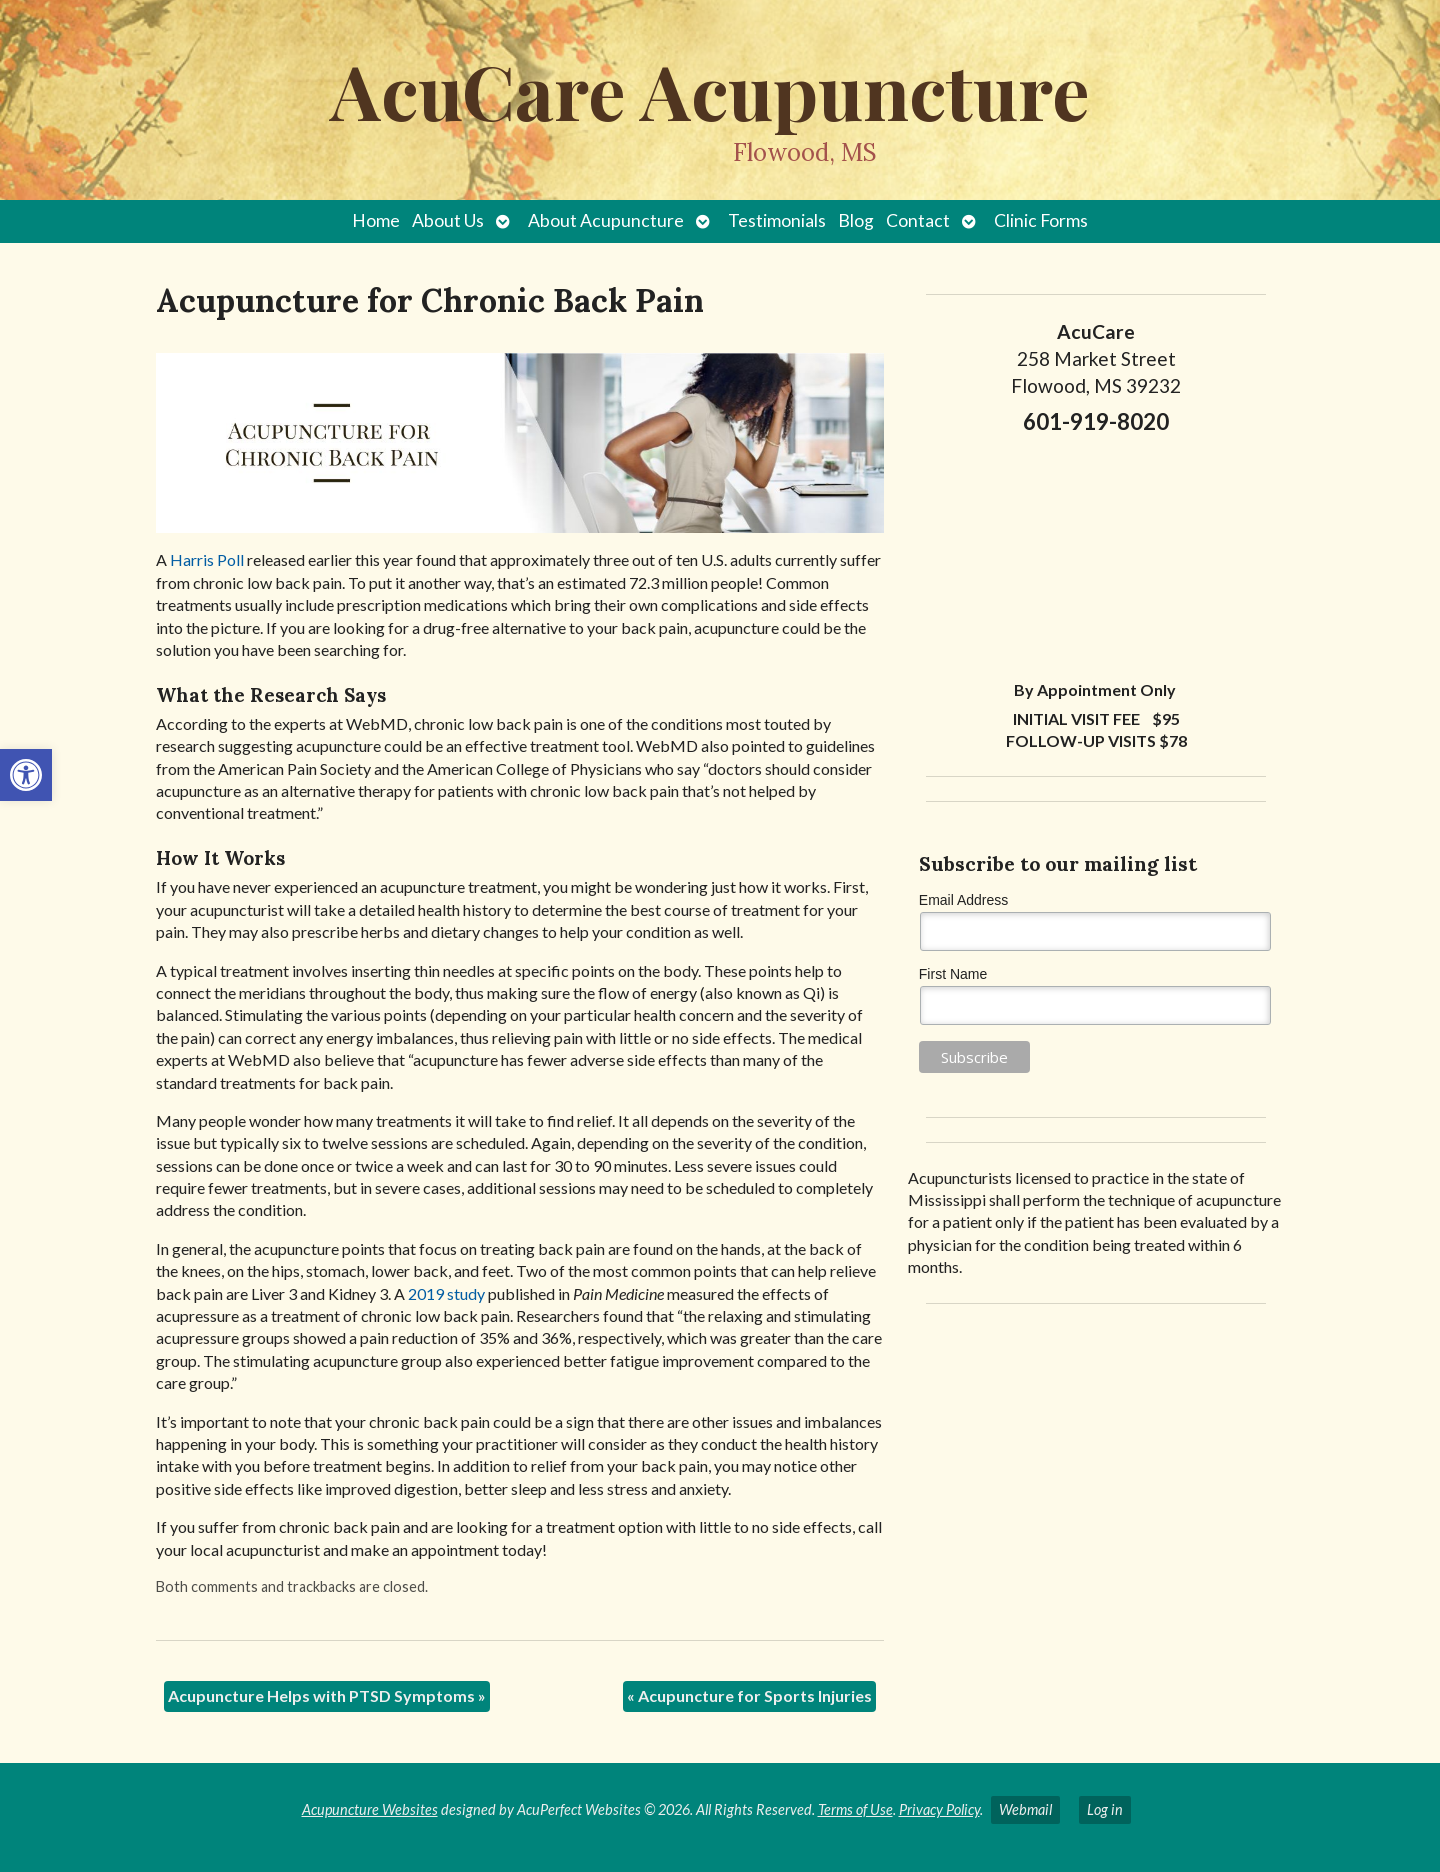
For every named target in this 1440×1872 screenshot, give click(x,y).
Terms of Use (855, 1809)
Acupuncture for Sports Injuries (749, 1695)
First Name (953, 974)
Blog (856, 220)
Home (376, 220)
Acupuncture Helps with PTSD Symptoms (327, 1695)
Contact (918, 220)
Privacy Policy (939, 1809)
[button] (26, 775)
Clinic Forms (1041, 220)
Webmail (1025, 1809)
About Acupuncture (606, 220)
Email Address (963, 900)
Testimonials (777, 220)
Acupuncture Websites (370, 1809)
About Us (448, 220)
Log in (1105, 1809)
